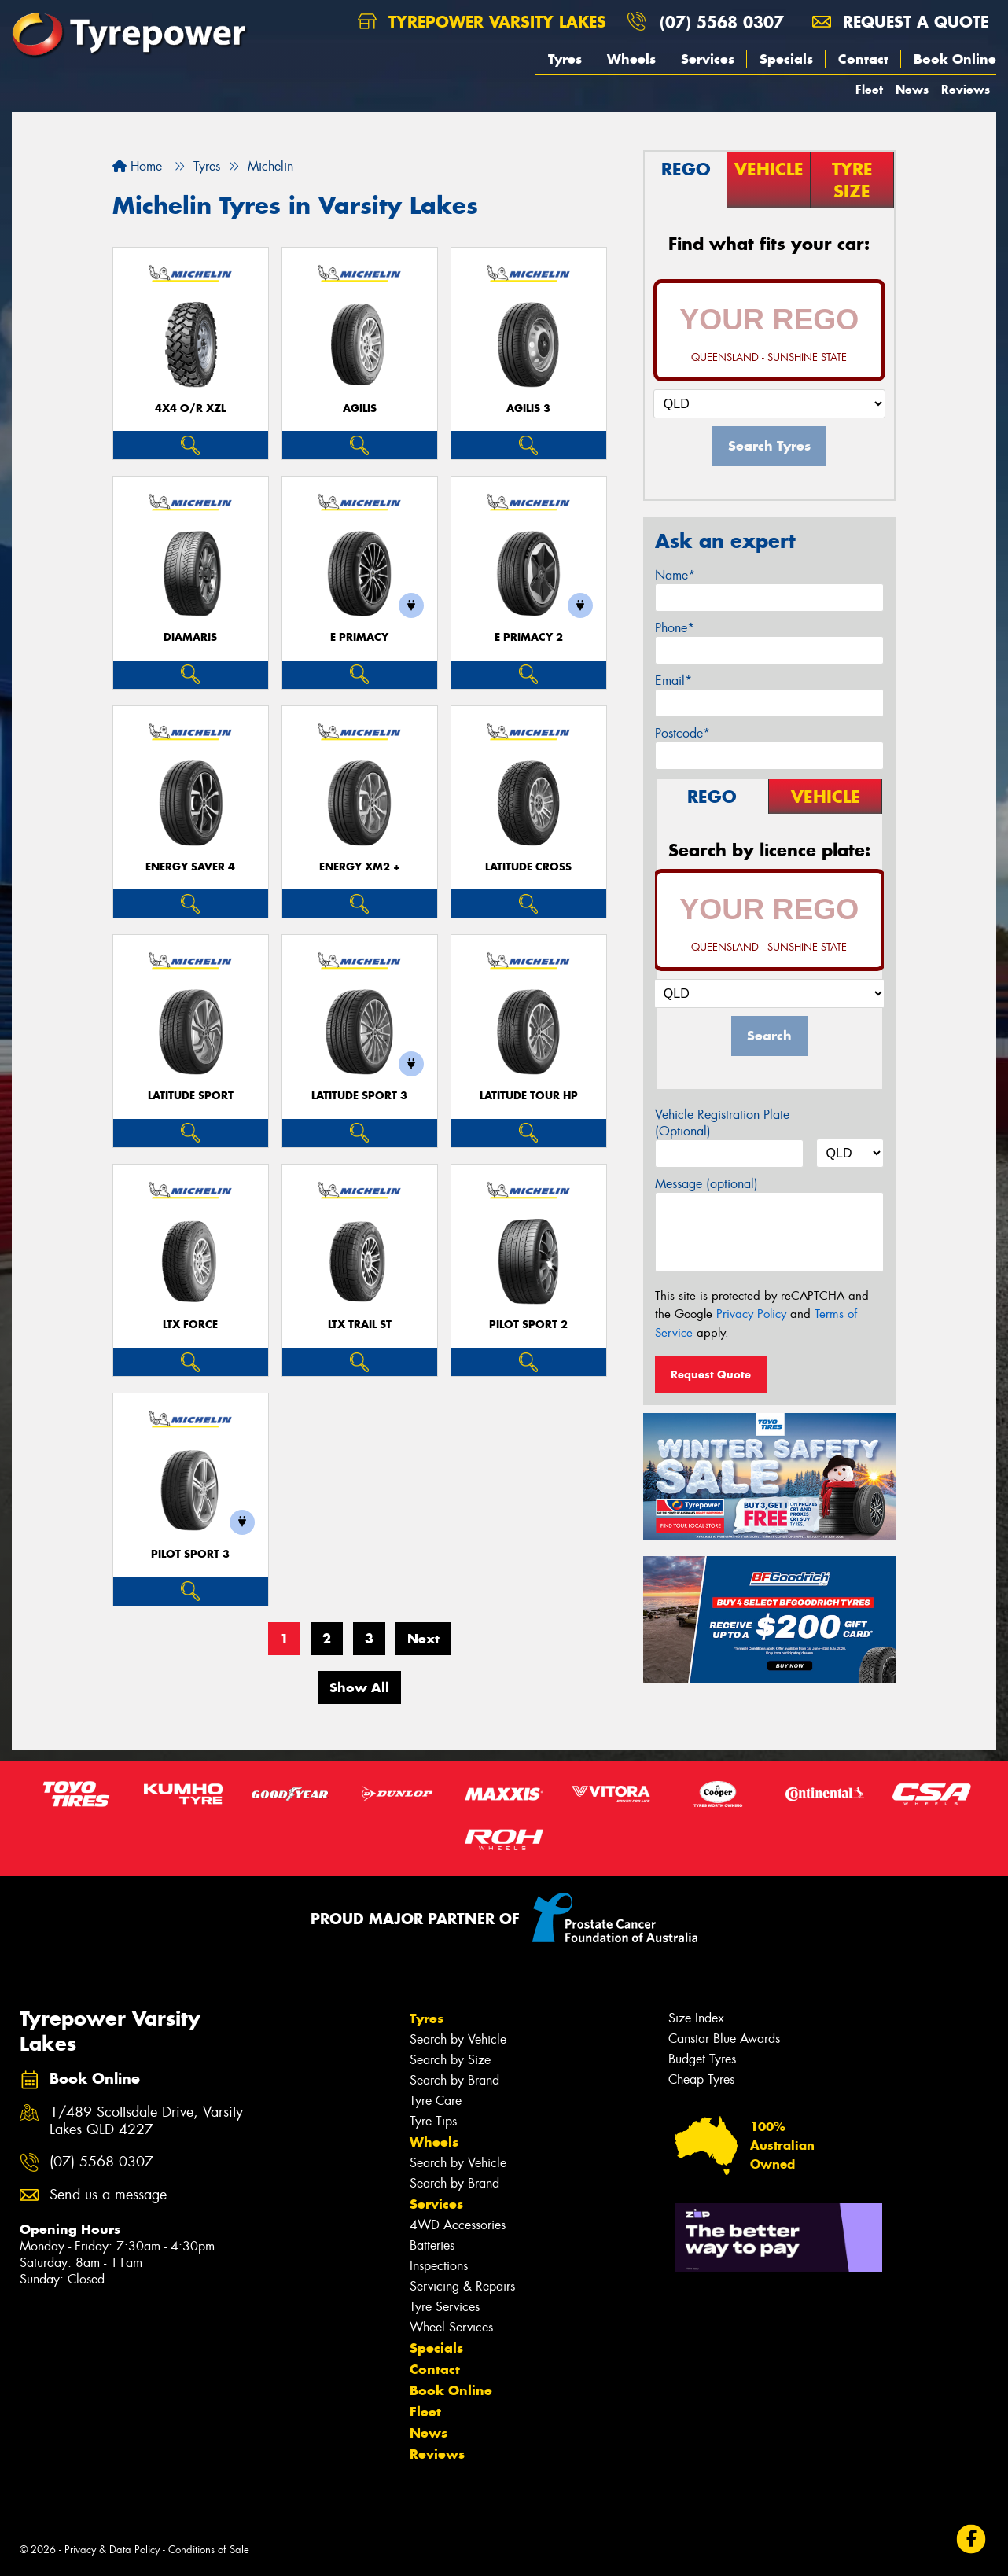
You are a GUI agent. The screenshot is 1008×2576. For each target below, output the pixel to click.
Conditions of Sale (208, 2549)
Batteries (432, 2245)
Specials (786, 59)
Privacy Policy (751, 1314)
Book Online (955, 59)
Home (137, 166)
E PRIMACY (359, 637)
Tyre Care (436, 2100)
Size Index (696, 2018)
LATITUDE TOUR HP (529, 1095)
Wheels (631, 59)
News (912, 89)
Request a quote (900, 21)
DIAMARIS (190, 637)
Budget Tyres (702, 2059)
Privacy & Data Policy (112, 2549)
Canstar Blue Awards (724, 2038)
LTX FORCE (190, 1324)
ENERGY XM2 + (359, 867)
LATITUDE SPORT (191, 1095)
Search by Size (450, 2060)
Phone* (674, 628)
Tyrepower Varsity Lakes (482, 21)
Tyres (565, 59)
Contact (863, 59)
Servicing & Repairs (462, 2286)
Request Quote (711, 1374)
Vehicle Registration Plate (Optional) (722, 1122)
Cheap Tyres (701, 2079)
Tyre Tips (433, 2121)
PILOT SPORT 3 (190, 1554)
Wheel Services (451, 2327)
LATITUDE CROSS (528, 867)
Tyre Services (445, 2306)
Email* (673, 680)
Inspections (439, 2266)
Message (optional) (706, 1184)
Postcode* (682, 733)
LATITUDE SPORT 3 (359, 1095)
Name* (675, 575)
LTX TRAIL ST (360, 1324)
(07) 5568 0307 (722, 21)
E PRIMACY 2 (529, 637)
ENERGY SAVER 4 (190, 867)
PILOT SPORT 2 (528, 1324)
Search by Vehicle (458, 2039)
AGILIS (360, 408)
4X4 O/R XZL (190, 408)
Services (707, 59)
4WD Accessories (458, 2225)
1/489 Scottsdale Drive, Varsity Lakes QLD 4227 (146, 2121)
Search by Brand (454, 2080)
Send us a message (108, 2195)
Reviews (965, 89)
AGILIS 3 (528, 408)
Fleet (869, 89)
